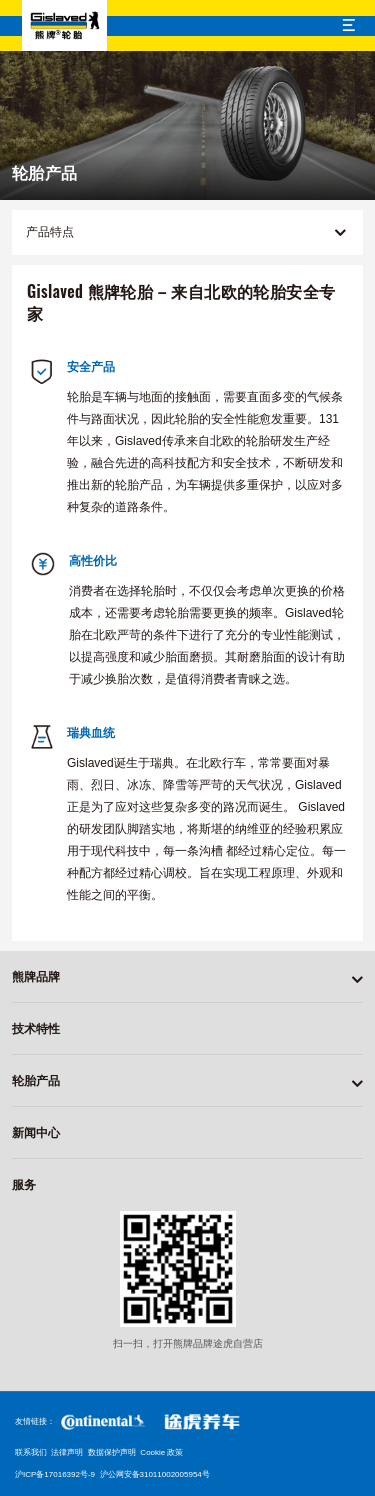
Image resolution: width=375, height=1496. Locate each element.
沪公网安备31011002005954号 (155, 1474)
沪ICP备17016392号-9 (55, 1474)
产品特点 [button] (186, 232)
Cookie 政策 (161, 1452)
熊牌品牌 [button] (36, 977)
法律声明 (67, 1452)
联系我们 (31, 1452)
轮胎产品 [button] (36, 1081)
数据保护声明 (112, 1452)
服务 (24, 1185)
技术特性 (36, 1029)
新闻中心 (36, 1133)
